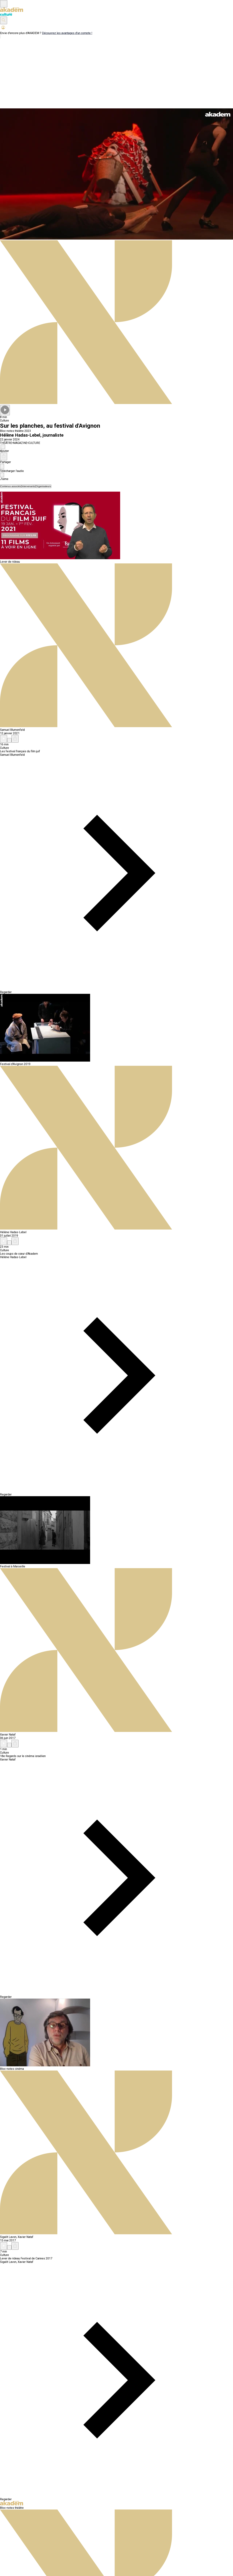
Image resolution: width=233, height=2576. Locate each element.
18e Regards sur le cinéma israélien (23, 1756)
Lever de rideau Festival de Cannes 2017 (26, 2258)
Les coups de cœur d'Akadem (19, 1253)
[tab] (10, 486)
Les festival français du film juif (20, 751)
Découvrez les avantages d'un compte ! (67, 33)
